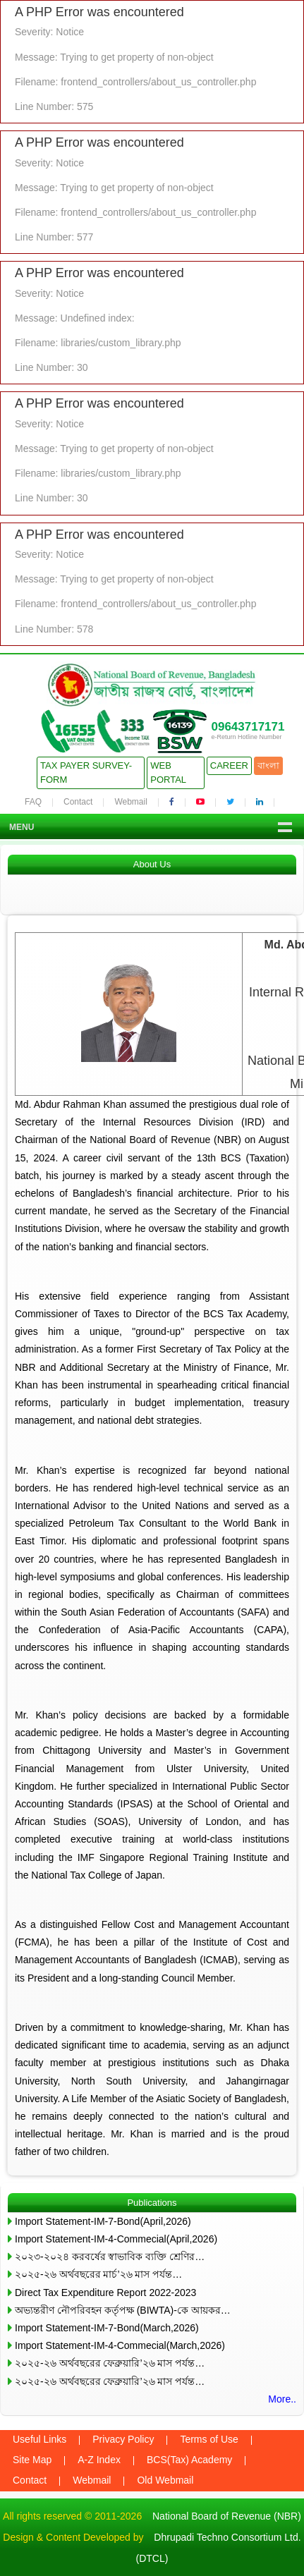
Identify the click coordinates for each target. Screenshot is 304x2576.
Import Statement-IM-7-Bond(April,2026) (103, 2221)
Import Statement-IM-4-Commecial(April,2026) (116, 2239)
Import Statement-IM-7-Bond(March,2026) (107, 2327)
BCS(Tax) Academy (189, 2459)
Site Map (32, 2459)
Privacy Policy (123, 2439)
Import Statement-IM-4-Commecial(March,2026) (120, 2345)
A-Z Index (99, 2459)
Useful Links (39, 2439)
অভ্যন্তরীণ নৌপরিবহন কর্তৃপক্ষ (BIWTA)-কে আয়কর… (123, 2310)
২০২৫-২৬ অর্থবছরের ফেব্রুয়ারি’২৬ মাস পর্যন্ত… (110, 2363)
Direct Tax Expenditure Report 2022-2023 (105, 2292)
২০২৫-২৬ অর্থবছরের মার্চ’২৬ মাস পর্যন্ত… (98, 2274)
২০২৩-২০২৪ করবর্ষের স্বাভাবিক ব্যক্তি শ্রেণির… (110, 2256)
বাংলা (268, 765)
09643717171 (247, 726)
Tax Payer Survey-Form (86, 772)
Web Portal (168, 772)
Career (229, 765)
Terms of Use (209, 2439)
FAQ (33, 802)
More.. (282, 2399)
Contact (77, 802)
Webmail (130, 802)
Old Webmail (165, 2480)
